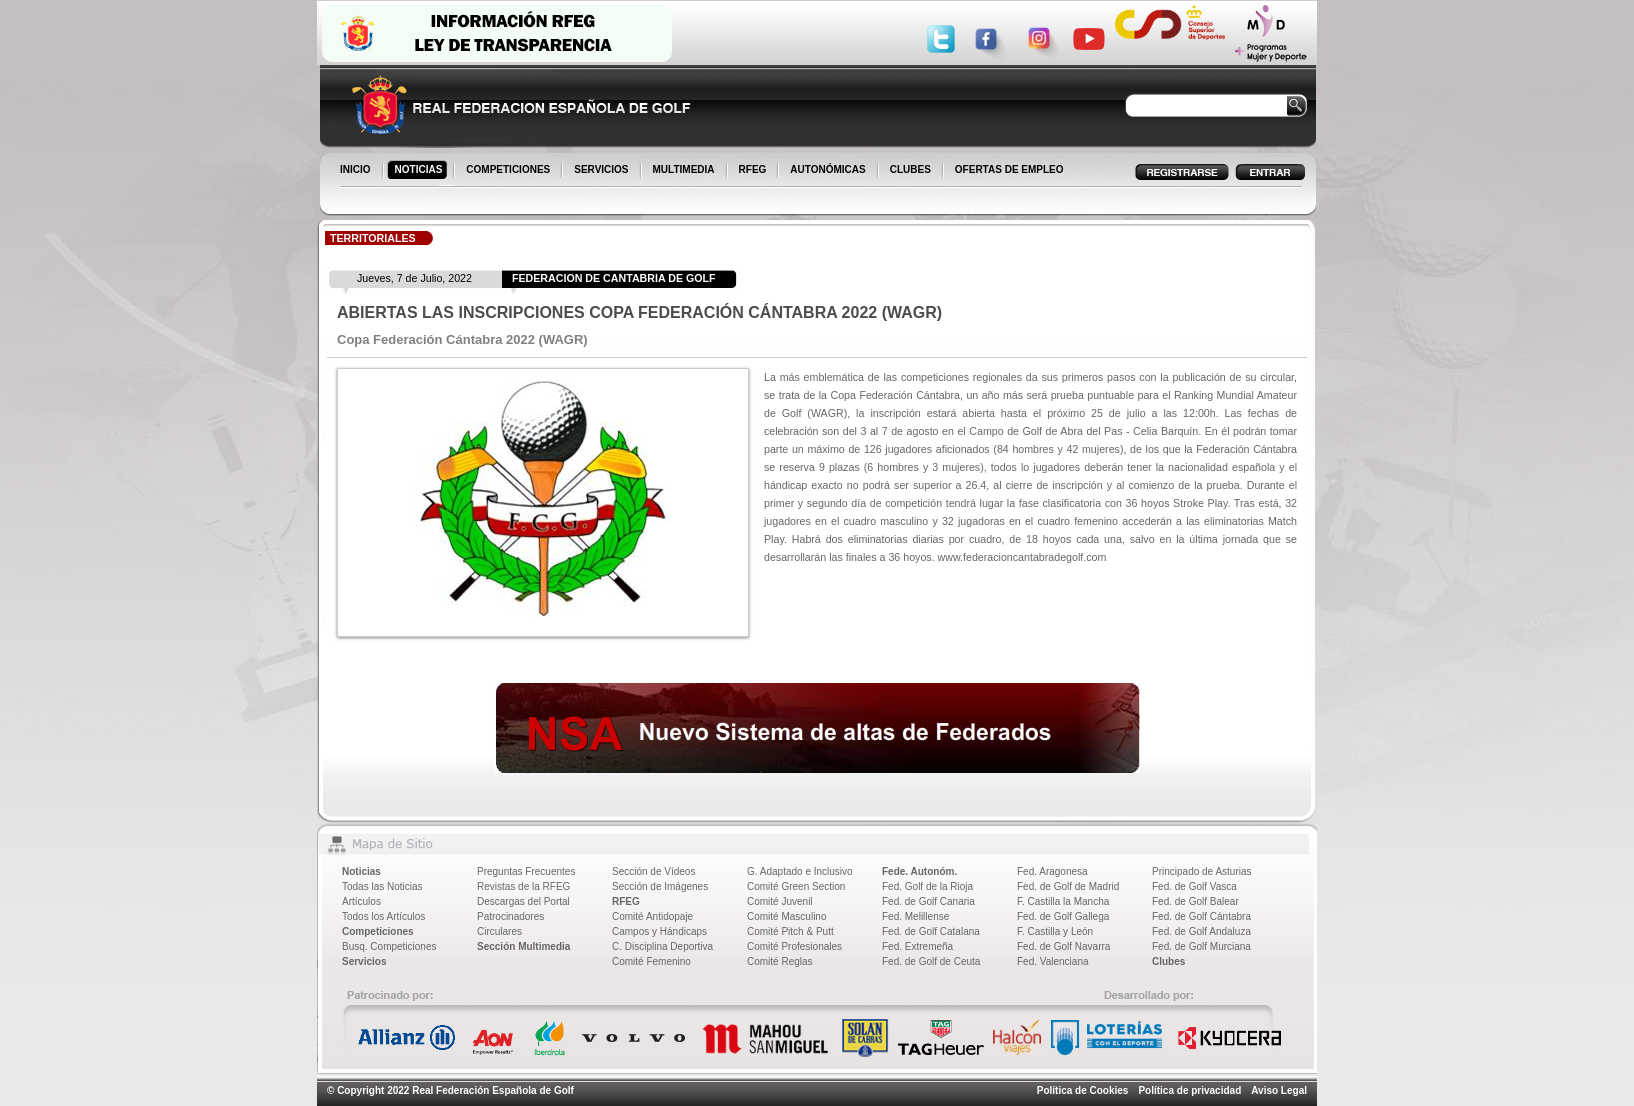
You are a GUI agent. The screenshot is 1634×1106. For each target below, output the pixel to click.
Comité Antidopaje (652, 916)
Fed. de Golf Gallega (1063, 916)
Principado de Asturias (1202, 871)
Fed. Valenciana (1053, 961)
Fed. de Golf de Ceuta (931, 961)
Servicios (364, 961)
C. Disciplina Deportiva (662, 946)
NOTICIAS (420, 171)
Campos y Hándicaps (659, 931)
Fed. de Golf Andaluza (1201, 931)
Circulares (499, 931)
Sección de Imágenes (660, 886)
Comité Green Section (796, 886)
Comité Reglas (780, 961)
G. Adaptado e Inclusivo (800, 871)
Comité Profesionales (794, 946)
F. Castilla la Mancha (1063, 901)
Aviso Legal (1279, 1090)
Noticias (361, 871)
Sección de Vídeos (653, 871)
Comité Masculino (786, 916)
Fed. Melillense (915, 916)
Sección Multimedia (523, 946)
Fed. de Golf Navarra (1063, 946)
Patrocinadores (510, 916)
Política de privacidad (1189, 1090)
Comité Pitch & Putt (790, 931)
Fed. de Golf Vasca (1194, 886)
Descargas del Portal (523, 901)
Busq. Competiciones (389, 946)
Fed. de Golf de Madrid (1068, 886)
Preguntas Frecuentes (526, 871)
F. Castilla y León (1055, 931)
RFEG (754, 171)
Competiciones (378, 931)
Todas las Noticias (382, 886)
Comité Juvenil (780, 901)
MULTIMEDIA (685, 171)
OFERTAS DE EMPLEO (1009, 169)
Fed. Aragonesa (1052, 871)
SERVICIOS (602, 171)
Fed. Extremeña (917, 946)
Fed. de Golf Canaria (928, 901)
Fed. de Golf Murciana (1201, 946)
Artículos (361, 901)
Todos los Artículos (383, 916)
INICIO (357, 171)
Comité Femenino (651, 961)
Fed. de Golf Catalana (931, 931)
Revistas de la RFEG (523, 886)
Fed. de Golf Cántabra (1201, 916)
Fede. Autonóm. (919, 871)
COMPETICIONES (509, 171)
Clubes (1168, 961)
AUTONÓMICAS (827, 169)
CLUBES (910, 169)
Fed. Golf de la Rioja (927, 886)
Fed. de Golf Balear (1195, 901)
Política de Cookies (1083, 1090)
